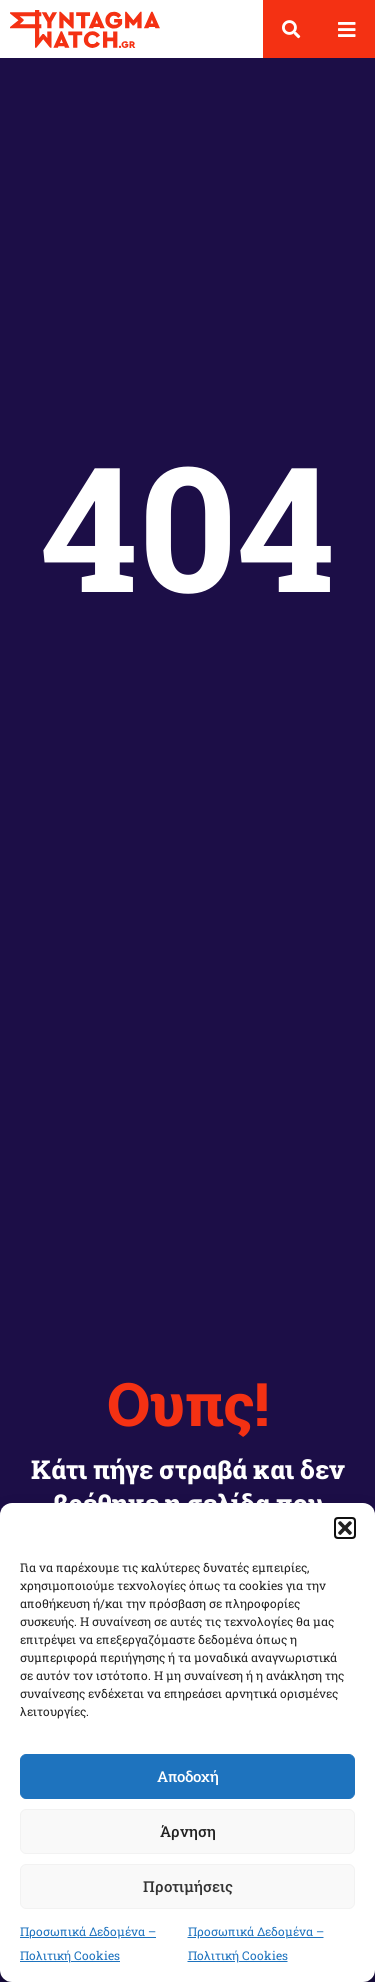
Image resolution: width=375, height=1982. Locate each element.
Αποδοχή (188, 1776)
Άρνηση (188, 1831)
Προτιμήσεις (188, 1886)
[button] (345, 1528)
